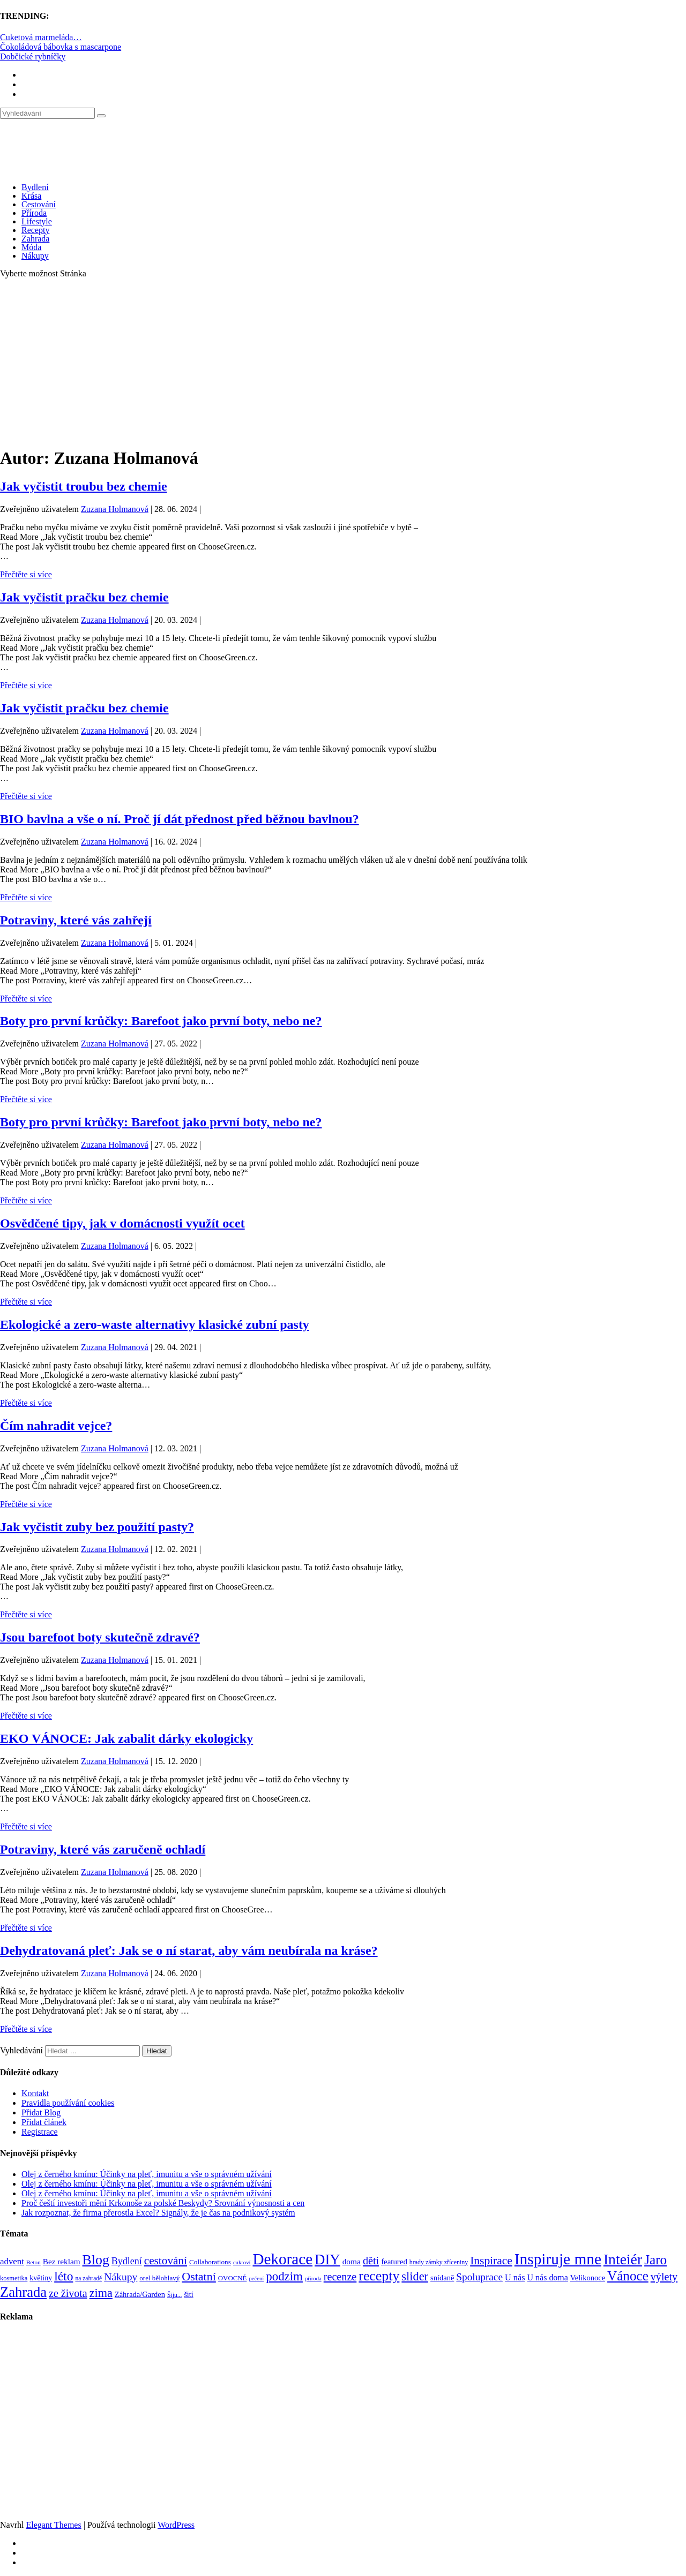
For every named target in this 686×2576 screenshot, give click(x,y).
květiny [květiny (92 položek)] (40, 2278)
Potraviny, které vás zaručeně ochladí (102, 1849)
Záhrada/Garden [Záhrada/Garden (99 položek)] (140, 2294)
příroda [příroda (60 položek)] (313, 2278)
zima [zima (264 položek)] (101, 2293)
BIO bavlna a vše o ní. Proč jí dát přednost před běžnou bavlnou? (179, 819)
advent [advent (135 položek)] (12, 2261)
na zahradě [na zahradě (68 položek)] (88, 2278)
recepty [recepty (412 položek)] (379, 2276)
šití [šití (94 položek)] (188, 2294)
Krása (31, 195)
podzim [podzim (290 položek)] (284, 2276)
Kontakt (35, 2093)
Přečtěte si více (26, 574)
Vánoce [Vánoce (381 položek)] (627, 2276)
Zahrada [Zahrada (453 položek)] (23, 2292)
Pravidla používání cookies (67, 2102)
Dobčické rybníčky (32, 56)
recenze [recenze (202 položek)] (340, 2277)
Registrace (39, 2131)
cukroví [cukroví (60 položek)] (242, 2262)
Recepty (35, 230)
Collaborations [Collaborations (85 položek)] (210, 2262)
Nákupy (35, 255)
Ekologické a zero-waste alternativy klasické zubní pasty (154, 1324)
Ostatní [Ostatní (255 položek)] (199, 2276)
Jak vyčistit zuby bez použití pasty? (97, 1527)
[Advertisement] (343, 362)
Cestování (38, 204)
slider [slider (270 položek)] (414, 2276)
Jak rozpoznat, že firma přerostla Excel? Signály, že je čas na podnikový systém (158, 2212)
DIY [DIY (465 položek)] (327, 2259)
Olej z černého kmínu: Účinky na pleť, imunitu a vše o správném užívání (146, 2174)
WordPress (176, 2524)
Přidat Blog (41, 2112)
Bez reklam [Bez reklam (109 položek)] (61, 2261)
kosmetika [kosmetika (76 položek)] (13, 2278)
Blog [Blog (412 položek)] (96, 2260)
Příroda (34, 212)
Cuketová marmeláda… (40, 37)
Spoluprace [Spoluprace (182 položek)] (479, 2277)
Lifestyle (36, 221)
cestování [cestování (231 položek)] (165, 2260)
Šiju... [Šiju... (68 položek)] (174, 2295)
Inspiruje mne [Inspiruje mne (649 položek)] (557, 2259)
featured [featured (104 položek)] (394, 2261)
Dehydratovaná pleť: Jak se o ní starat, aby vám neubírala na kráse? (189, 1950)
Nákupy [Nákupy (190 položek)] (120, 2277)
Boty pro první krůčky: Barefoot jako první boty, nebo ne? (161, 1021)
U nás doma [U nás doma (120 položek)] (547, 2277)
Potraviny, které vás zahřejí (76, 920)
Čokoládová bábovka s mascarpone (60, 46)
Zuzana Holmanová (114, 509)
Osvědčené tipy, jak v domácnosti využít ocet (122, 1223)
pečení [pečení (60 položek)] (256, 2278)
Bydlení (35, 187)
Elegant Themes (53, 2524)
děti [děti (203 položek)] (371, 2260)
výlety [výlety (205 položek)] (664, 2277)
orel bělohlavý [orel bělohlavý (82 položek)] (159, 2278)
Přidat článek (43, 2122)
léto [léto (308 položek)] (63, 2276)
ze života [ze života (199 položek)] (68, 2293)
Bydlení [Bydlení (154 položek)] (126, 2261)
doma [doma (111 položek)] (351, 2261)
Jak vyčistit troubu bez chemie (83, 486)
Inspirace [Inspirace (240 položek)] (491, 2260)
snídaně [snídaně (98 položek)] (442, 2277)
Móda (31, 247)
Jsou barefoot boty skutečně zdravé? (100, 1637)
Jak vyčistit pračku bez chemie (84, 597)
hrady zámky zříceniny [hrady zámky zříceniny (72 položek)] (438, 2262)
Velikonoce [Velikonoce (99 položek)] (587, 2277)
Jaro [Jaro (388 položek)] (655, 2259)
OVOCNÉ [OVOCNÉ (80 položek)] (232, 2278)
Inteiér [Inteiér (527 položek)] (622, 2259)
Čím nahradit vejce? (56, 1426)
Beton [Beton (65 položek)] (33, 2262)
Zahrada (35, 238)
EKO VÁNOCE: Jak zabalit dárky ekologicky (126, 1738)
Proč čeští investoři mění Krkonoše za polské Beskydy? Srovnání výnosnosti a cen (162, 2203)
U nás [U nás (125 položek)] (515, 2277)
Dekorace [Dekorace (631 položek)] (282, 2259)
